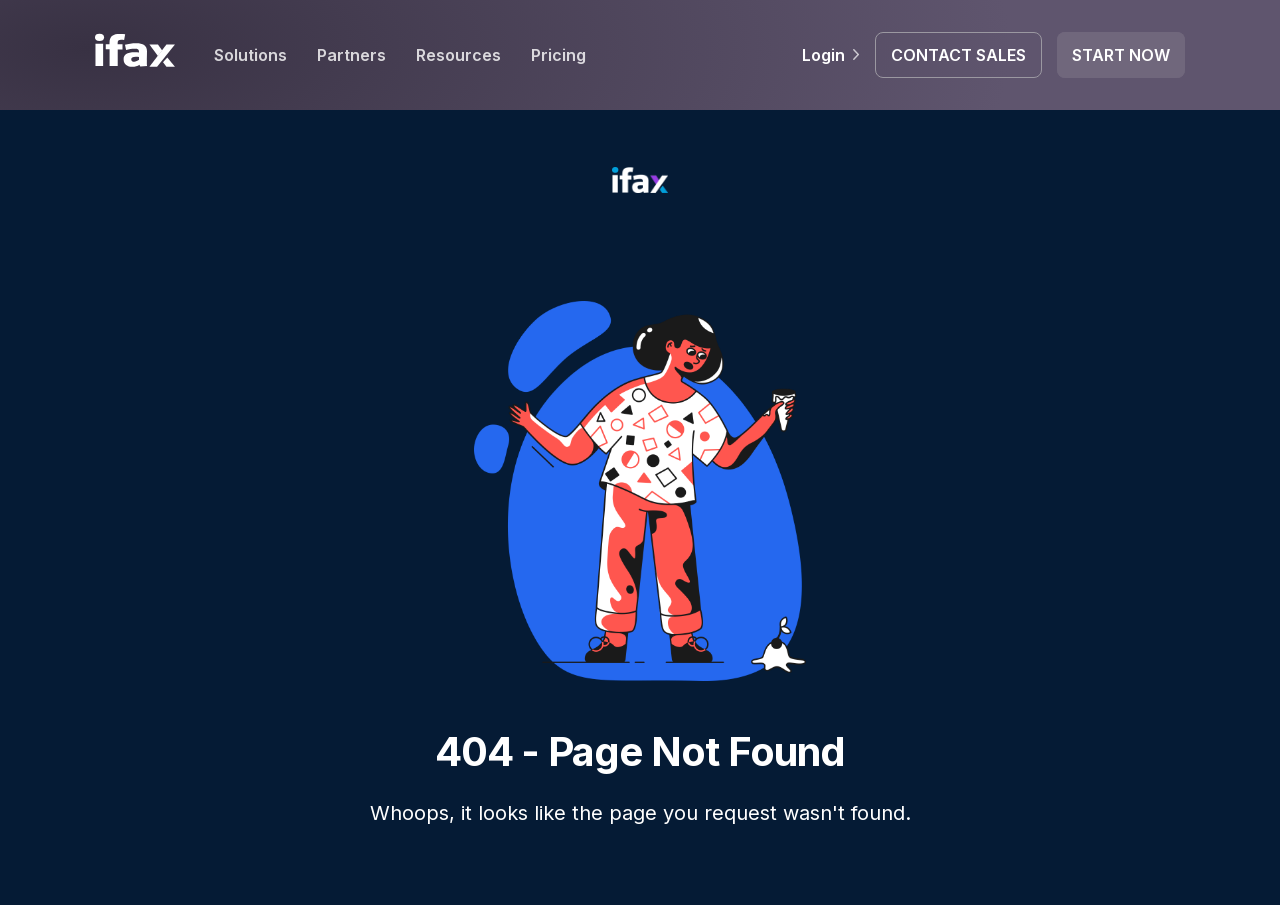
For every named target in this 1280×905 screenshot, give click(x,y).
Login (831, 55)
